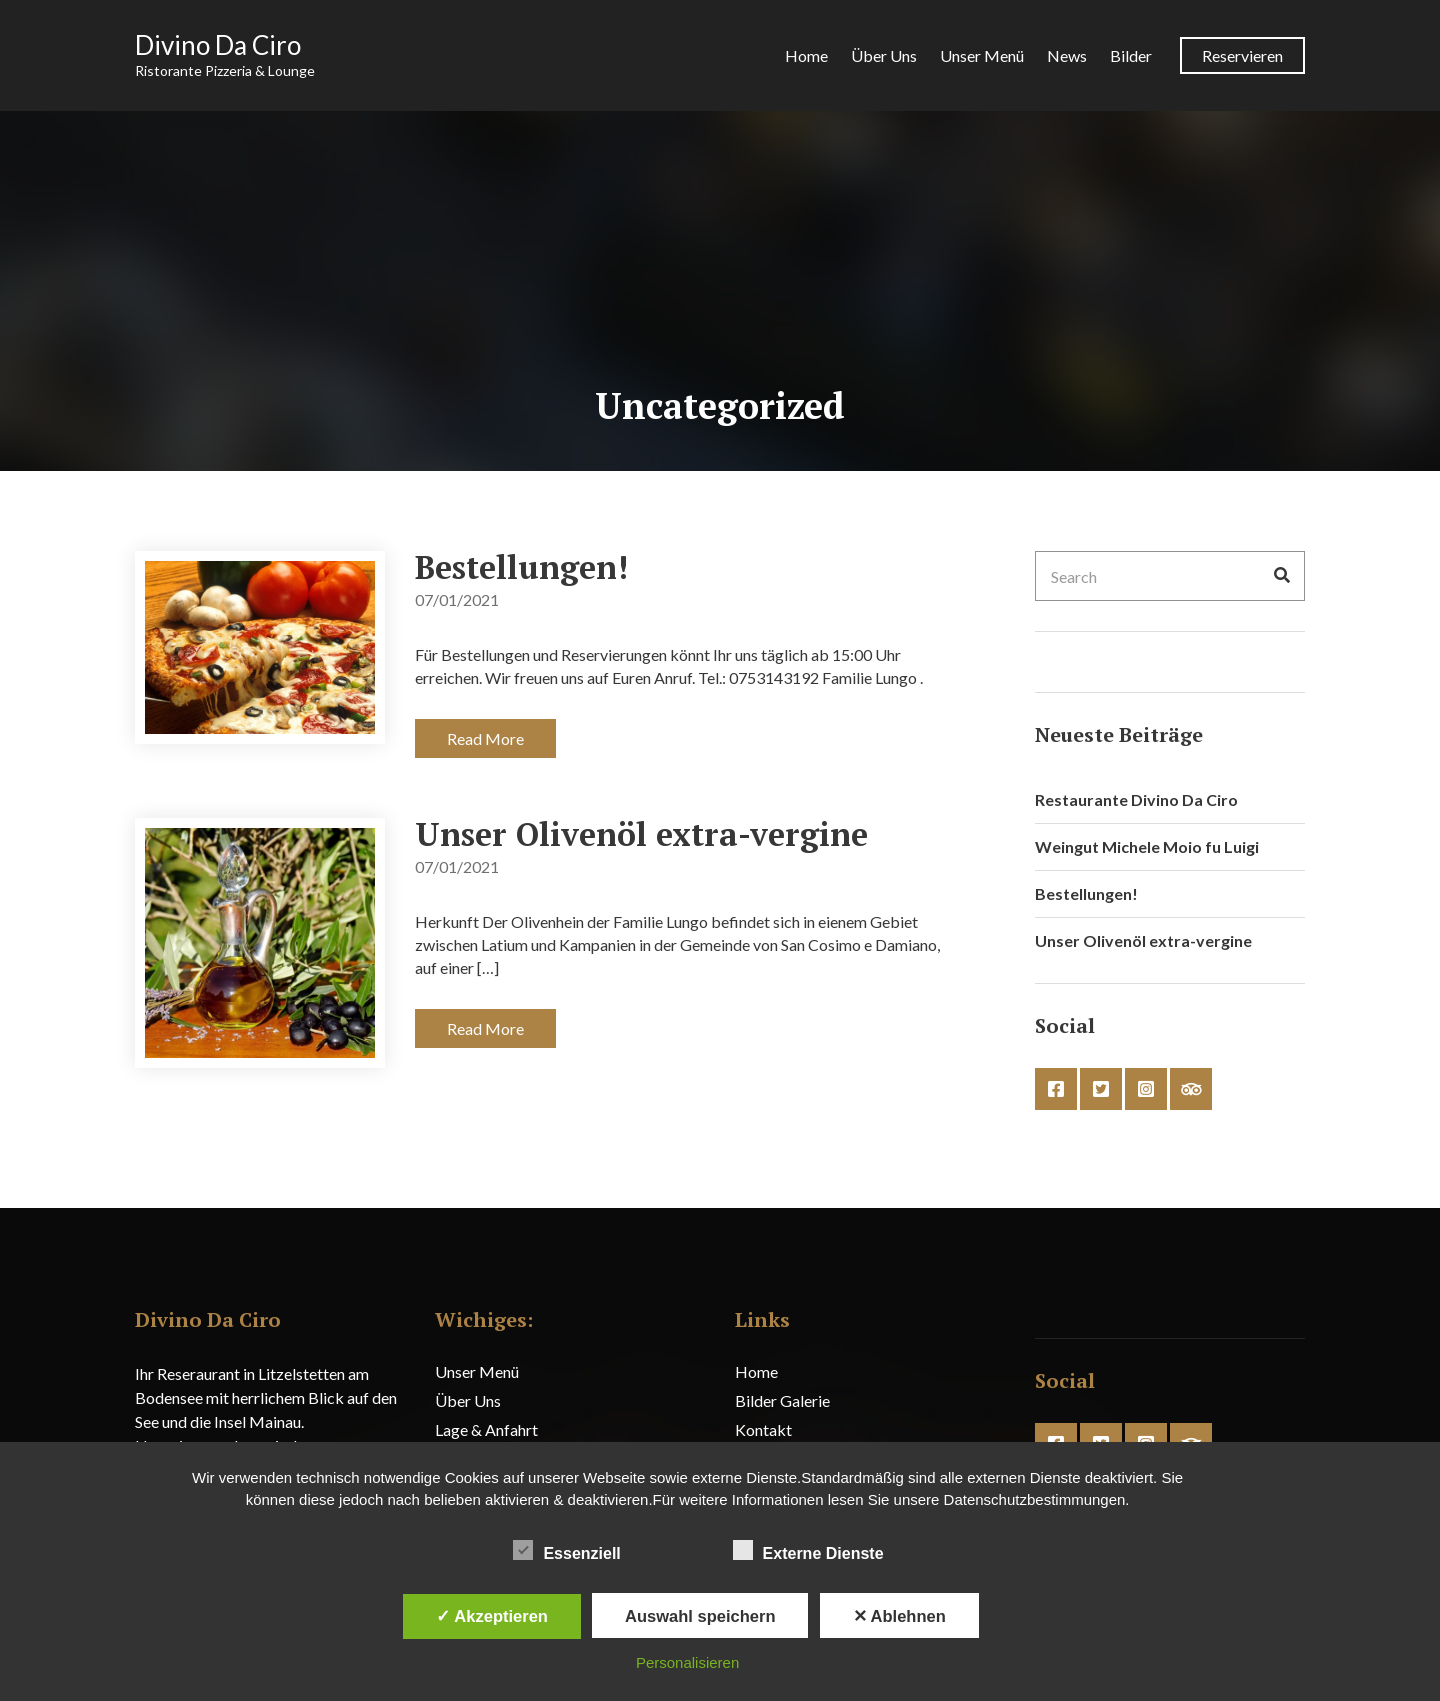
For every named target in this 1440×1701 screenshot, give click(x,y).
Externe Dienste (808, 1551)
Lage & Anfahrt (486, 1429)
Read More (485, 738)
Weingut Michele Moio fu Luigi (1147, 846)
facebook (1056, 1089)
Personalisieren (687, 1662)
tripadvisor (1191, 1089)
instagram (1146, 1089)
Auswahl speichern (700, 1616)
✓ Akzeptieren (492, 1616)
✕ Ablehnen (899, 1616)
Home (806, 55)
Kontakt (763, 1429)
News (1067, 55)
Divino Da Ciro (218, 45)
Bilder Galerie (782, 1400)
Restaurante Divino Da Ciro (1136, 799)
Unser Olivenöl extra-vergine (641, 834)
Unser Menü (982, 55)
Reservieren (1242, 55)
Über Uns (884, 55)
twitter (1101, 1089)
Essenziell (566, 1551)
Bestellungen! (521, 567)
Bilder (1131, 55)
